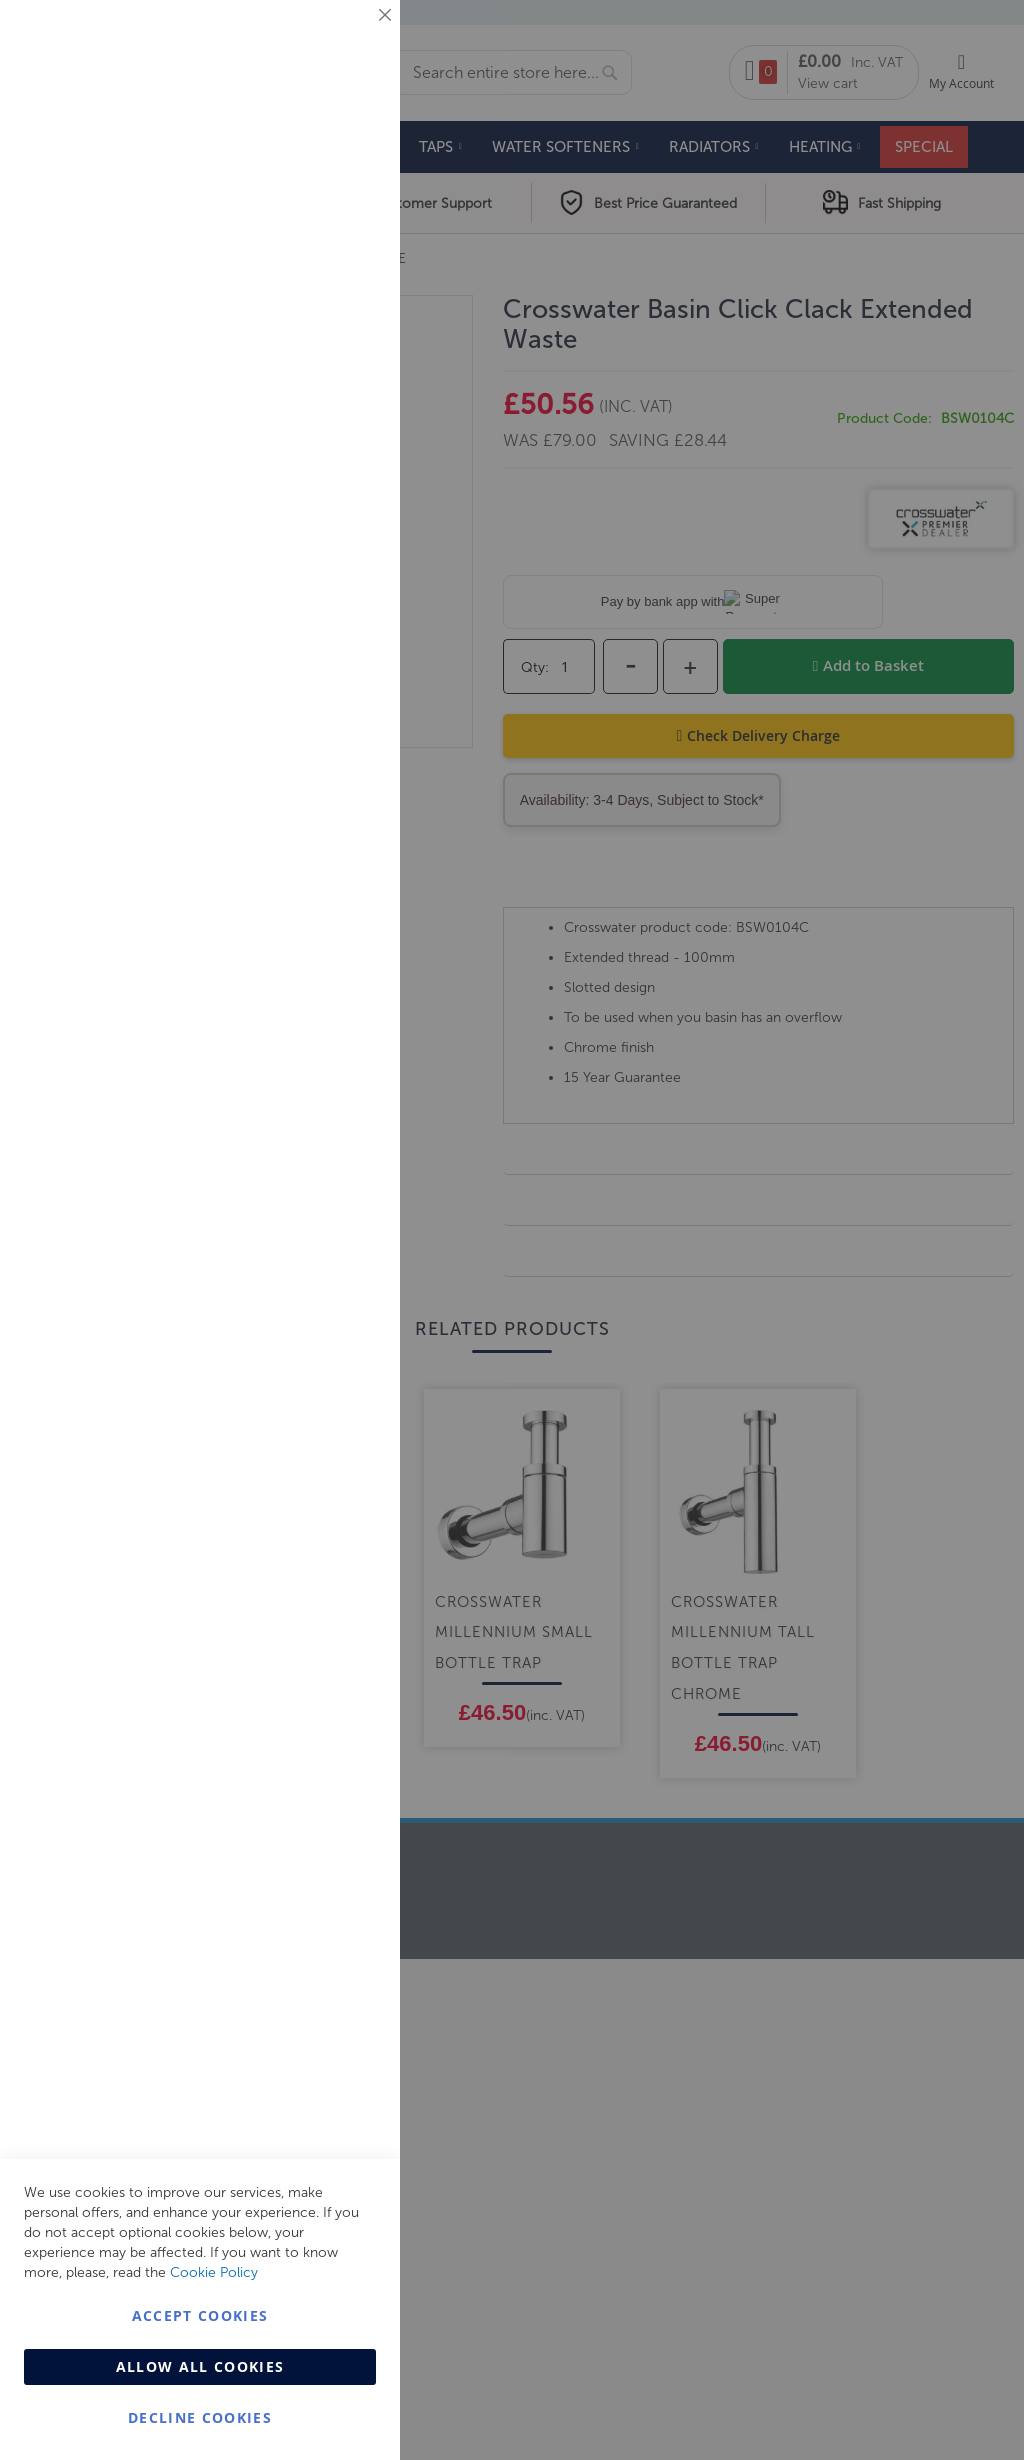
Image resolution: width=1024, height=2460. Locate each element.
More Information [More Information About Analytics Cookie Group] (320, 609)
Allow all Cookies (200, 2366)
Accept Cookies (200, 2315)
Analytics (345, 503)
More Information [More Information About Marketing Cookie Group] (320, 417)
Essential (345, 39)
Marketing (345, 251)
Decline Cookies (200, 2417)
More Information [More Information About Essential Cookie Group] (320, 165)
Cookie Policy (214, 2272)
